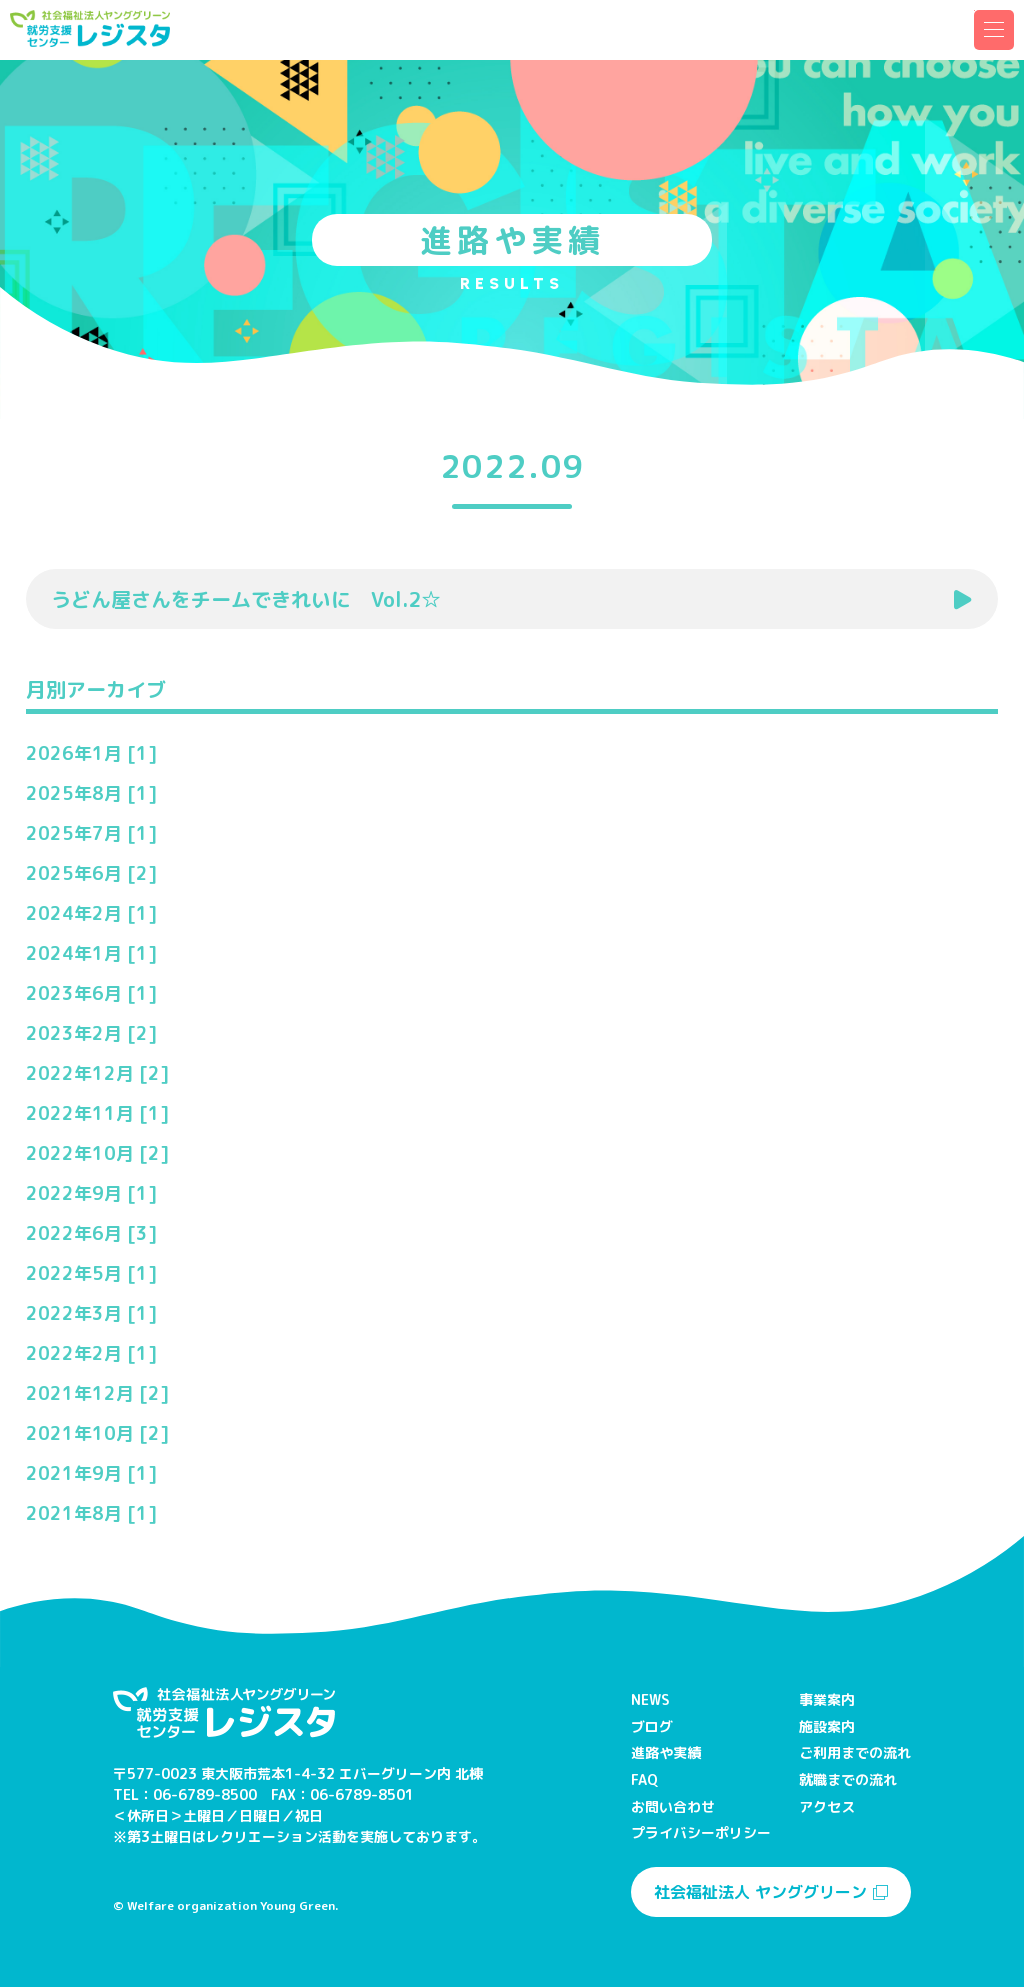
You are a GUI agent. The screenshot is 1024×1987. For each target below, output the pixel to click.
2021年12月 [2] (97, 1393)
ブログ (652, 1726)
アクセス (827, 1806)
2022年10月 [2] (97, 1153)
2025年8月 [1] (91, 793)
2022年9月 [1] (91, 1193)
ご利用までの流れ (855, 1752)
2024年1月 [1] (91, 953)
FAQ (644, 1779)
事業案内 (827, 1699)
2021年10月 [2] (97, 1433)
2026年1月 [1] (91, 753)
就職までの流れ (848, 1779)
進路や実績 (666, 1752)
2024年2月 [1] (91, 913)
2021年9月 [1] (91, 1473)
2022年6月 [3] (91, 1233)
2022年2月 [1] (91, 1353)
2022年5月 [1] (91, 1273)
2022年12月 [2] (97, 1073)
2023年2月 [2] (91, 1033)
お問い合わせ (673, 1806)
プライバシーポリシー (701, 1832)
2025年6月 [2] (91, 873)
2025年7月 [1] (91, 833)
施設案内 (827, 1726)
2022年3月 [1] (91, 1313)
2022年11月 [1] (97, 1113)
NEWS (650, 1699)
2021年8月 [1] (91, 1513)
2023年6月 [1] (91, 993)
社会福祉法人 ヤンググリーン (771, 1892)
